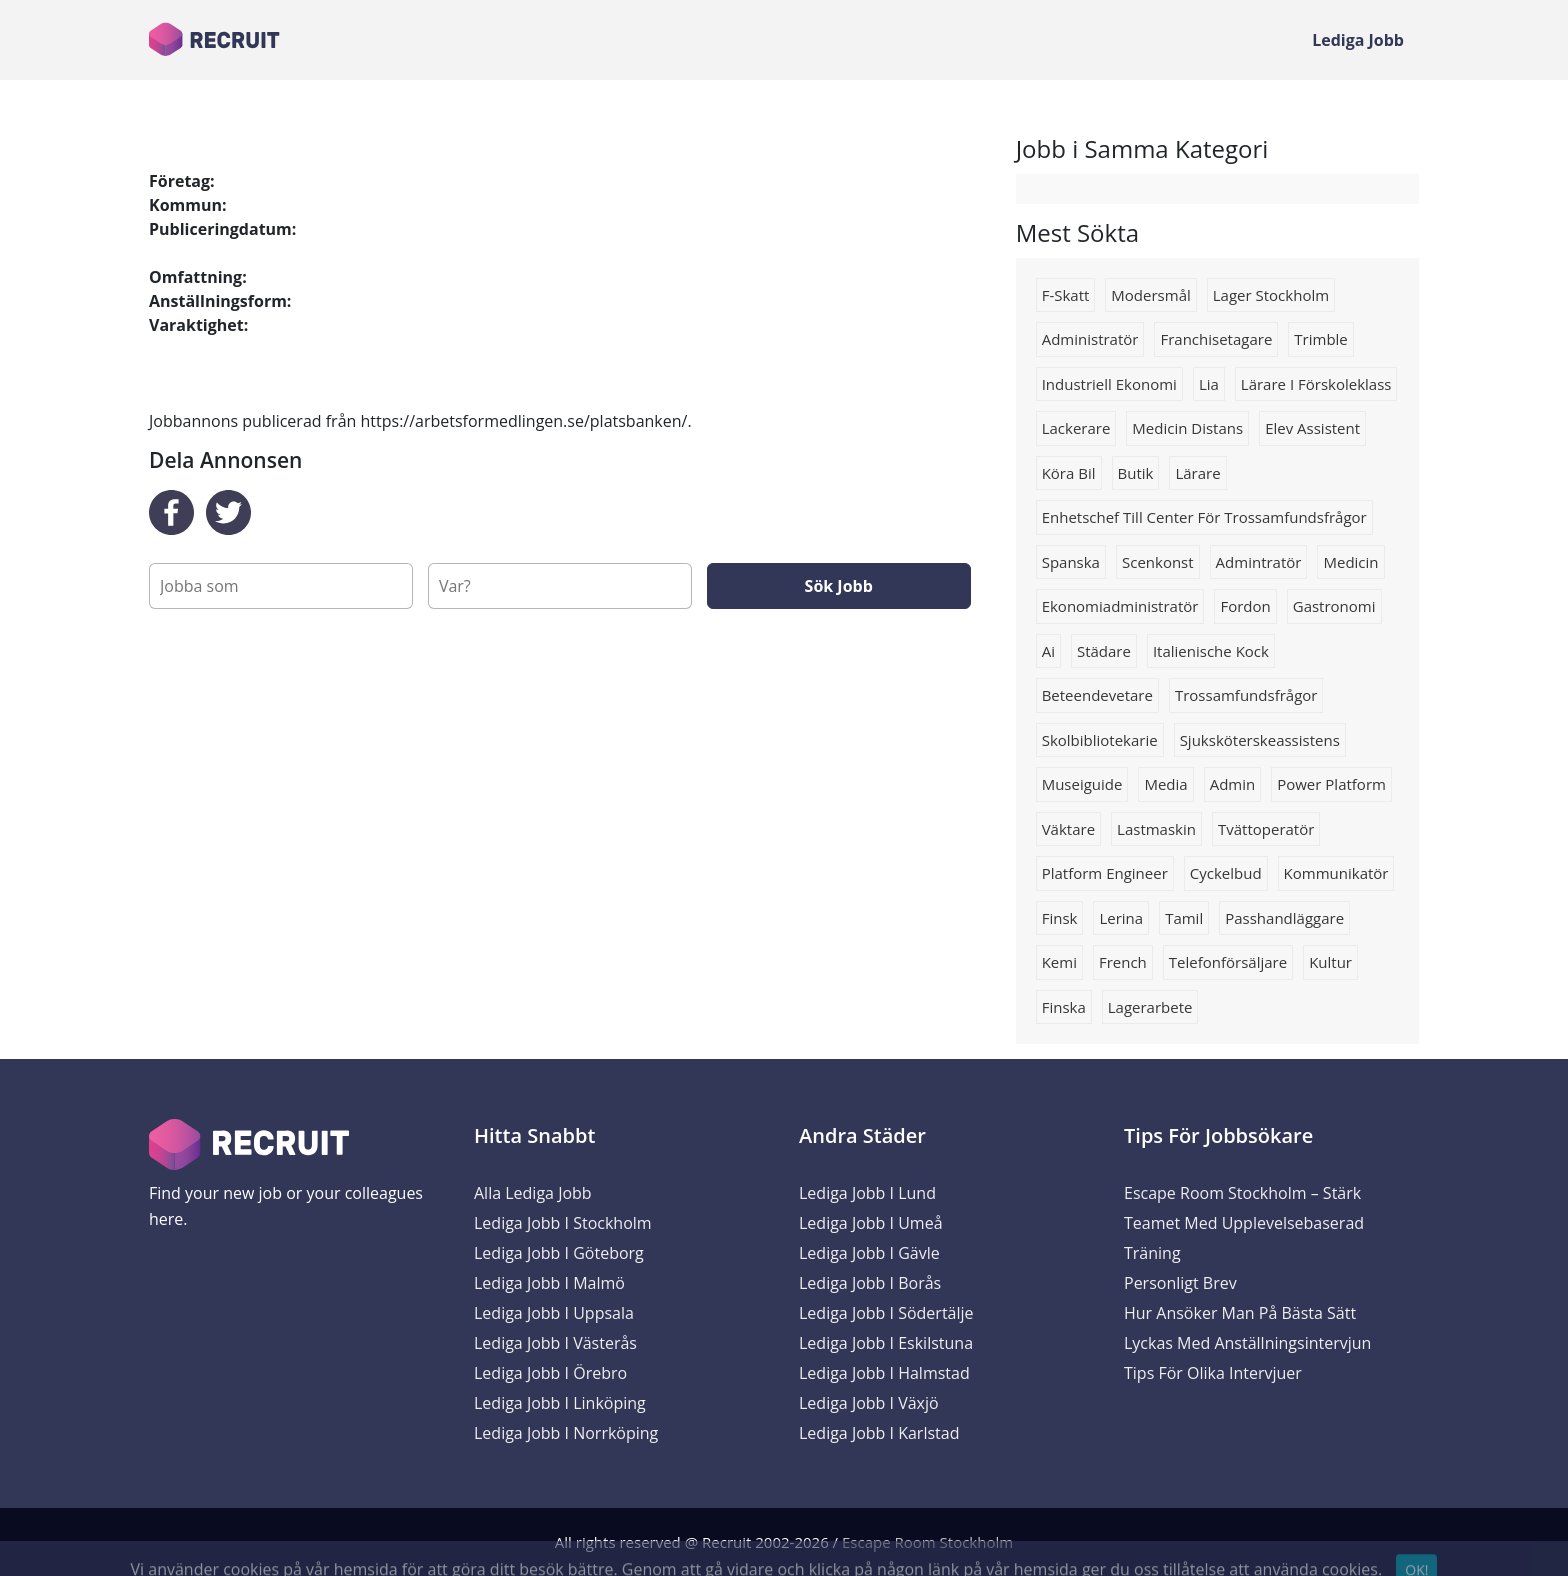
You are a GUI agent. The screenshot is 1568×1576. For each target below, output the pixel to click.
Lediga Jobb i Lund (867, 1193)
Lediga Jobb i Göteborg (559, 1253)
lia (1209, 384)
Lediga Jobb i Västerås (555, 1343)
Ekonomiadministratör (1120, 606)
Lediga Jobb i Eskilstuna (886, 1343)
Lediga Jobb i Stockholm (563, 1223)
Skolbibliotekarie (1100, 740)
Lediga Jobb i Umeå (871, 1223)
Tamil (1184, 918)
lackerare (1076, 428)
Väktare (1068, 829)
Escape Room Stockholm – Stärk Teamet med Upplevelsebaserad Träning (1244, 1223)
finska (1064, 1007)
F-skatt (1066, 295)
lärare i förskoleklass (1316, 384)
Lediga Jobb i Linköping (560, 1403)
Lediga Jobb (1358, 40)
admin (1233, 784)
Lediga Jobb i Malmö (549, 1283)
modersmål (1150, 295)
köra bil (1069, 473)
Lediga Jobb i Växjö (869, 1403)
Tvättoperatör (1266, 829)
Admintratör (1259, 562)
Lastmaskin (1156, 829)
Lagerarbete (1150, 1007)
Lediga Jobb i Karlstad (879, 1433)
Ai (1048, 651)
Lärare (1197, 473)
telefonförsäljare (1228, 962)
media (1165, 784)
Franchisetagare (1216, 339)
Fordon (1245, 606)
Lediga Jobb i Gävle (869, 1253)
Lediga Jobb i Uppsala (554, 1313)
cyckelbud (1226, 873)
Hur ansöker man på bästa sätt (1240, 1313)
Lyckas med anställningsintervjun (1247, 1343)
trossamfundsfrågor (1246, 695)
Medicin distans (1187, 428)
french (1123, 962)
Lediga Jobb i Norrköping (566, 1433)
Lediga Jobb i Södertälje (886, 1313)
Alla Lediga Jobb (533, 1193)
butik (1136, 473)
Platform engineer (1105, 873)
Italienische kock (1211, 651)
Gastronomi (1334, 606)
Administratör (1090, 339)
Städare (1104, 651)
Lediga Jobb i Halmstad (884, 1373)
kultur (1330, 962)
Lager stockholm (1271, 295)
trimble (1320, 339)
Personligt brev (1180, 1283)
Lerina (1121, 918)
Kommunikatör (1336, 873)
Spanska (1071, 562)
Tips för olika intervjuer (1213, 1373)
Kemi (1059, 962)
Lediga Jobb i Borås (870, 1283)
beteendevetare (1097, 695)
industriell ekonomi (1109, 384)
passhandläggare (1284, 918)
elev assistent (1312, 428)
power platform (1331, 784)
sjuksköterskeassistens (1260, 740)
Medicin (1350, 562)
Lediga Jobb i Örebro (550, 1373)
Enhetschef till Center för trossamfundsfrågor (1204, 517)
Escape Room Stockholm (927, 1542)
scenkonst (1158, 562)
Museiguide (1082, 784)
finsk (1060, 918)
